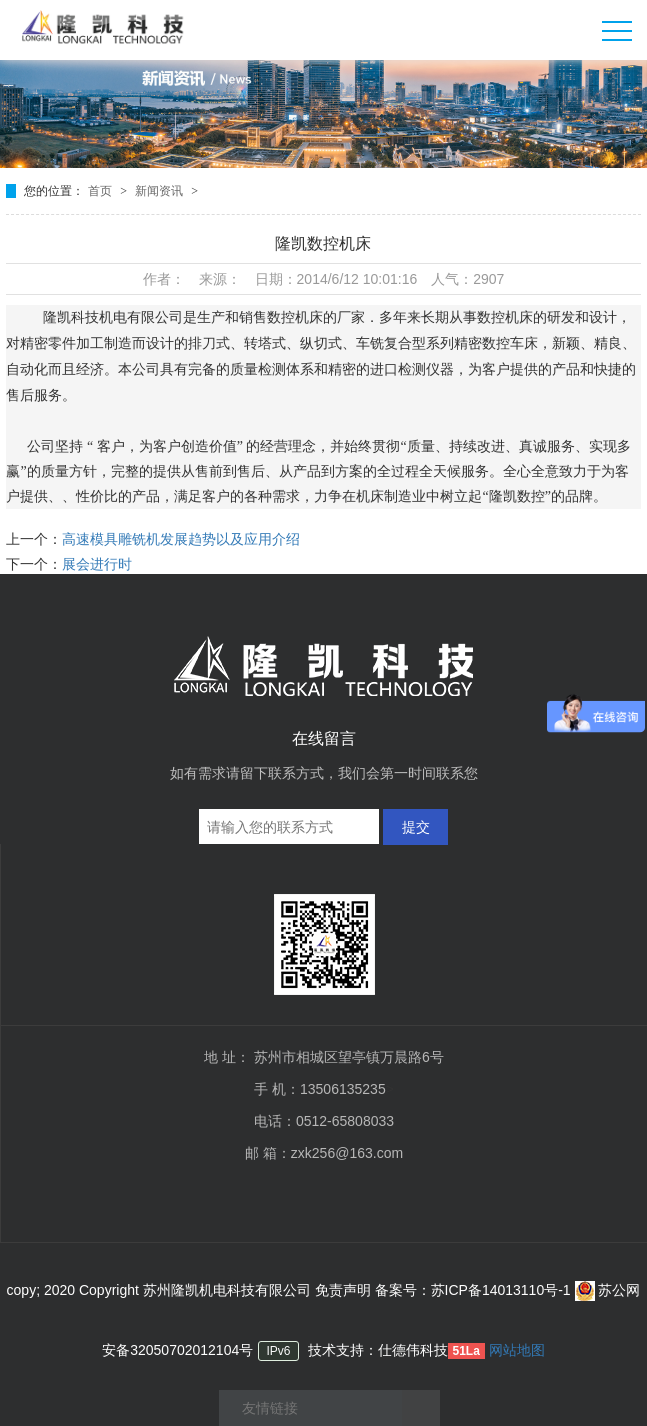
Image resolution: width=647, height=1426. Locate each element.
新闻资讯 (160, 191)
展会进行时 (97, 564)
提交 (416, 827)
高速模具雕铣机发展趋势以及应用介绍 (181, 539)
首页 (101, 191)
